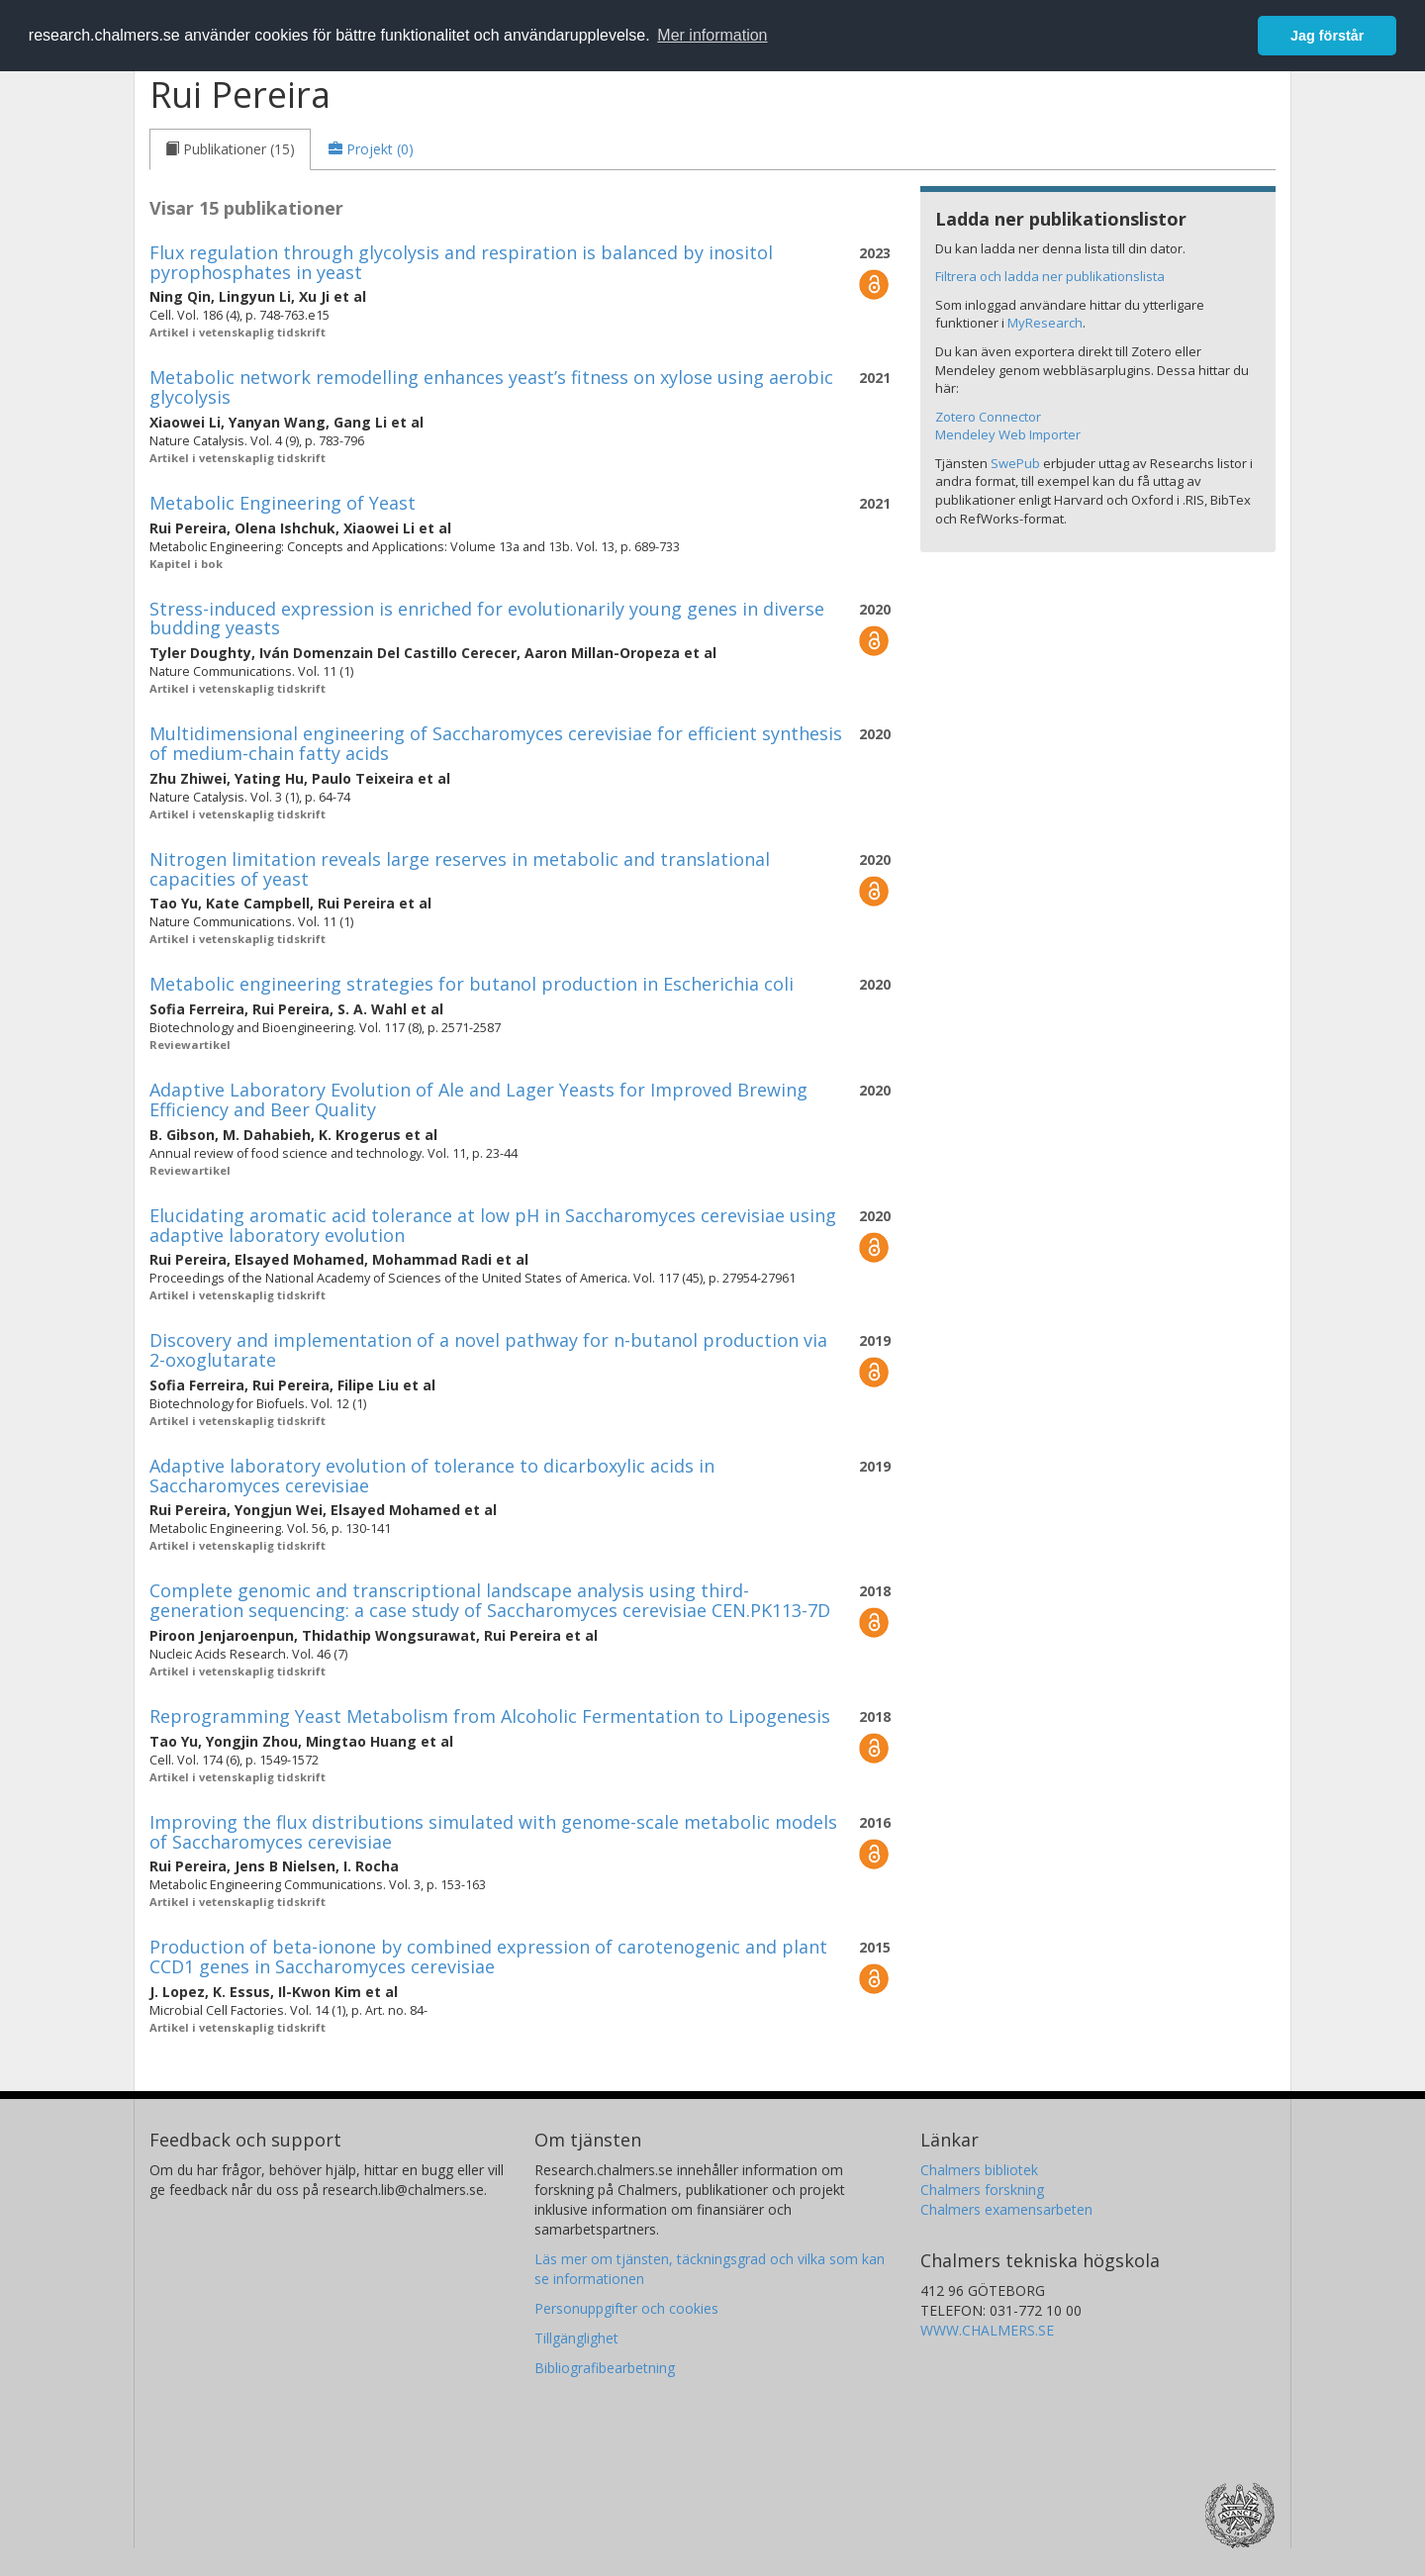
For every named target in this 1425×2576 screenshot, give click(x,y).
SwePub (1015, 463)
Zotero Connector (988, 417)
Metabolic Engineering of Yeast (282, 503)
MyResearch (1045, 323)
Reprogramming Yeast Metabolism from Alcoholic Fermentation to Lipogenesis (489, 1716)
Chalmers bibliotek (979, 2169)
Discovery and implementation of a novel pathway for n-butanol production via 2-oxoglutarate (488, 1350)
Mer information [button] (712, 35)
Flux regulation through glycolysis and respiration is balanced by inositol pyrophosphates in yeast (461, 262)
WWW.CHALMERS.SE (987, 2330)
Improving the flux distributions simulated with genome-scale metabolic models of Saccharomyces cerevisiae (493, 1832)
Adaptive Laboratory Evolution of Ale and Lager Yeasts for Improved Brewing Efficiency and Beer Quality (478, 1099)
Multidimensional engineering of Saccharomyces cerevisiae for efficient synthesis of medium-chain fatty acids (495, 743)
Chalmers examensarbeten (1006, 2209)
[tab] (230, 149)
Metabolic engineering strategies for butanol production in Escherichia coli (471, 984)
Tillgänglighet (576, 2338)
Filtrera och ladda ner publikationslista (1050, 276)
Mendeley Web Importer (1008, 434)
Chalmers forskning (982, 2189)
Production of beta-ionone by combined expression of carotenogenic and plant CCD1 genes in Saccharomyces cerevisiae (488, 1956)
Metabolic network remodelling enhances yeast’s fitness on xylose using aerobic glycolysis (491, 387)
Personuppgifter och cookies (626, 2308)
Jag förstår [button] (1327, 36)
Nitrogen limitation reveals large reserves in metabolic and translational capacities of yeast (459, 869)
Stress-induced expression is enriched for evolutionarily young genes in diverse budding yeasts (486, 618)
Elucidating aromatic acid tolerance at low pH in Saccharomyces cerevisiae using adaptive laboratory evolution (492, 1225)
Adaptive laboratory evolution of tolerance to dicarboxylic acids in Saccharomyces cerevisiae (431, 1475)
